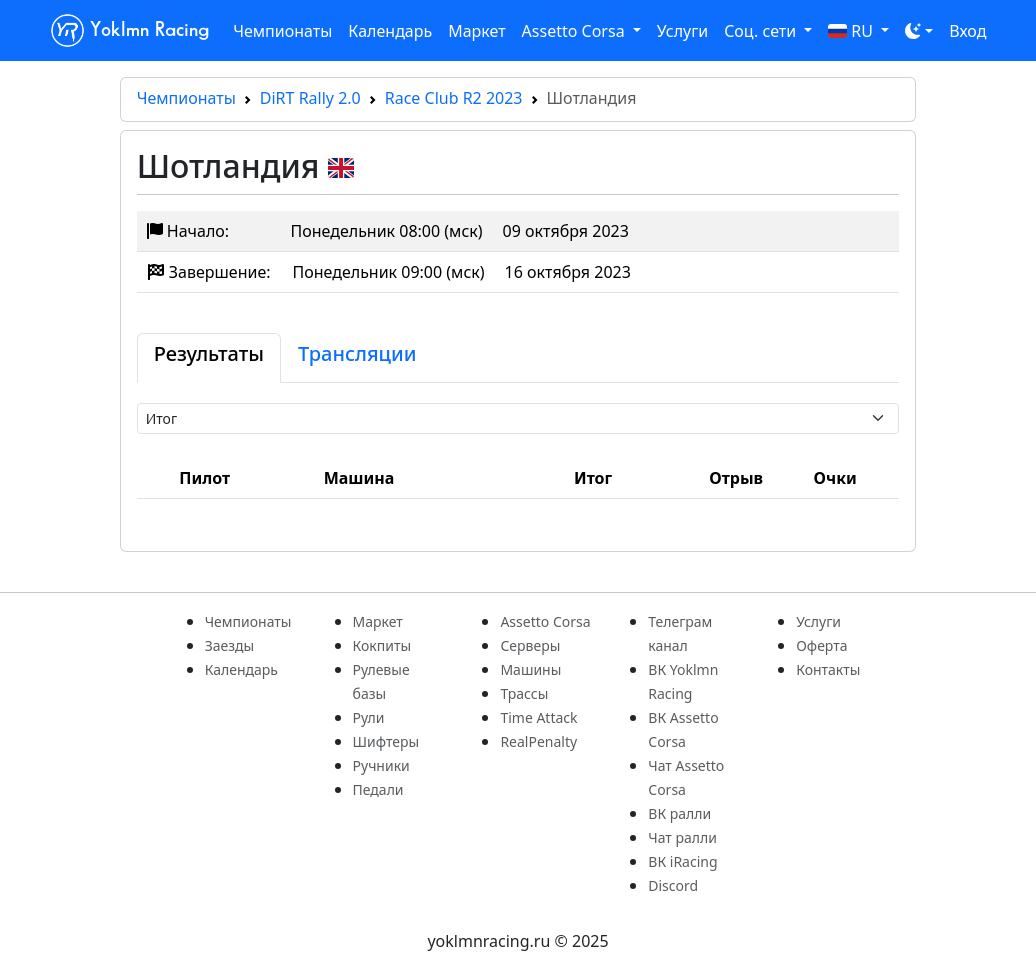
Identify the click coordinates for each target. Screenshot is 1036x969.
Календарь (390, 31)
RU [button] (852, 31)
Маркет (476, 31)
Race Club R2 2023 (454, 98)
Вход (967, 31)
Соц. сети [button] (762, 31)
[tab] (209, 358)
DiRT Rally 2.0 (310, 98)
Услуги (682, 31)
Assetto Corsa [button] (575, 31)
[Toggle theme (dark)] (919, 31)
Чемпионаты (282, 31)
